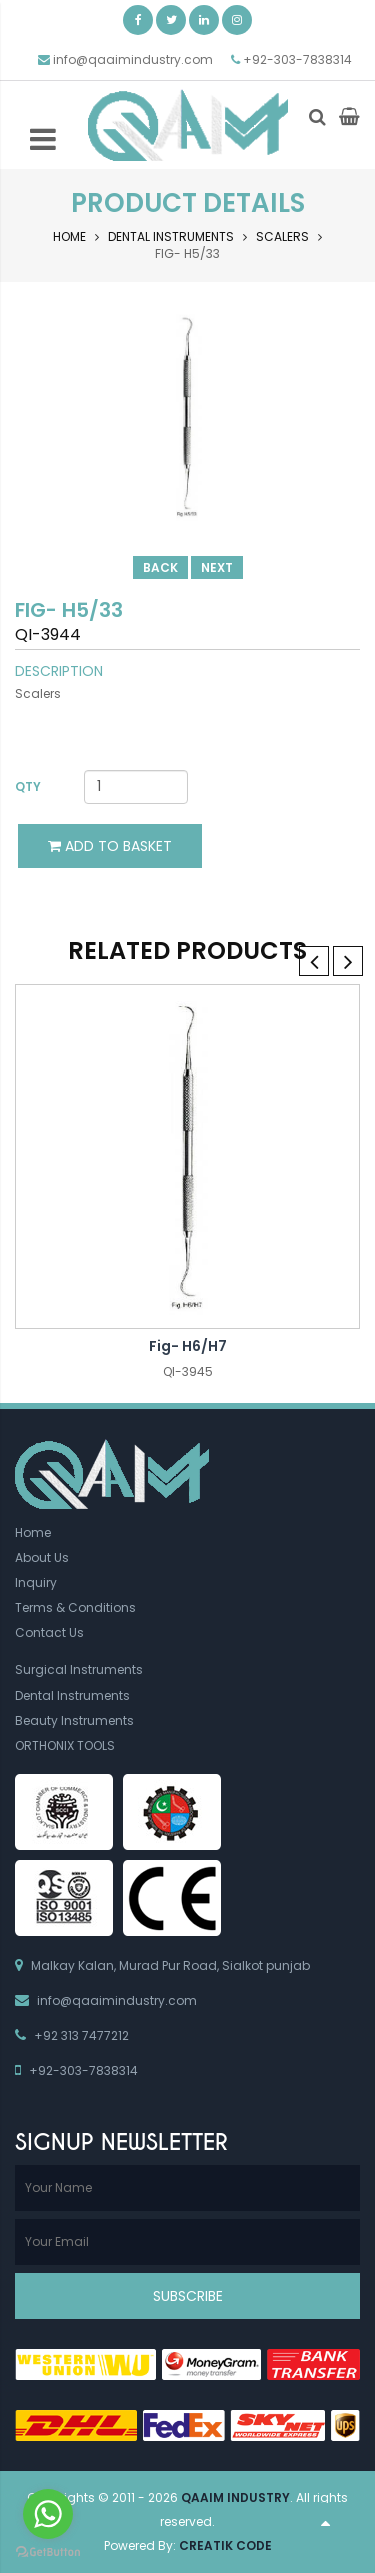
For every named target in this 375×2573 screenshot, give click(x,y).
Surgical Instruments (79, 1669)
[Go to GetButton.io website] (48, 2552)
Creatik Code (225, 2545)
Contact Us (49, 1632)
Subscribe (188, 2296)
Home (69, 236)
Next (217, 567)
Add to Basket (110, 846)
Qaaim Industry (235, 2497)
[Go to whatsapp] (48, 2514)
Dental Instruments (171, 236)
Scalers (282, 236)
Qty (28, 786)
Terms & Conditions (75, 1607)
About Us (42, 1557)
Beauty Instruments (74, 1720)
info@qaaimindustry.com (133, 59)
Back (160, 567)
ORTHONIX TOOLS (65, 1745)
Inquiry (36, 1582)
